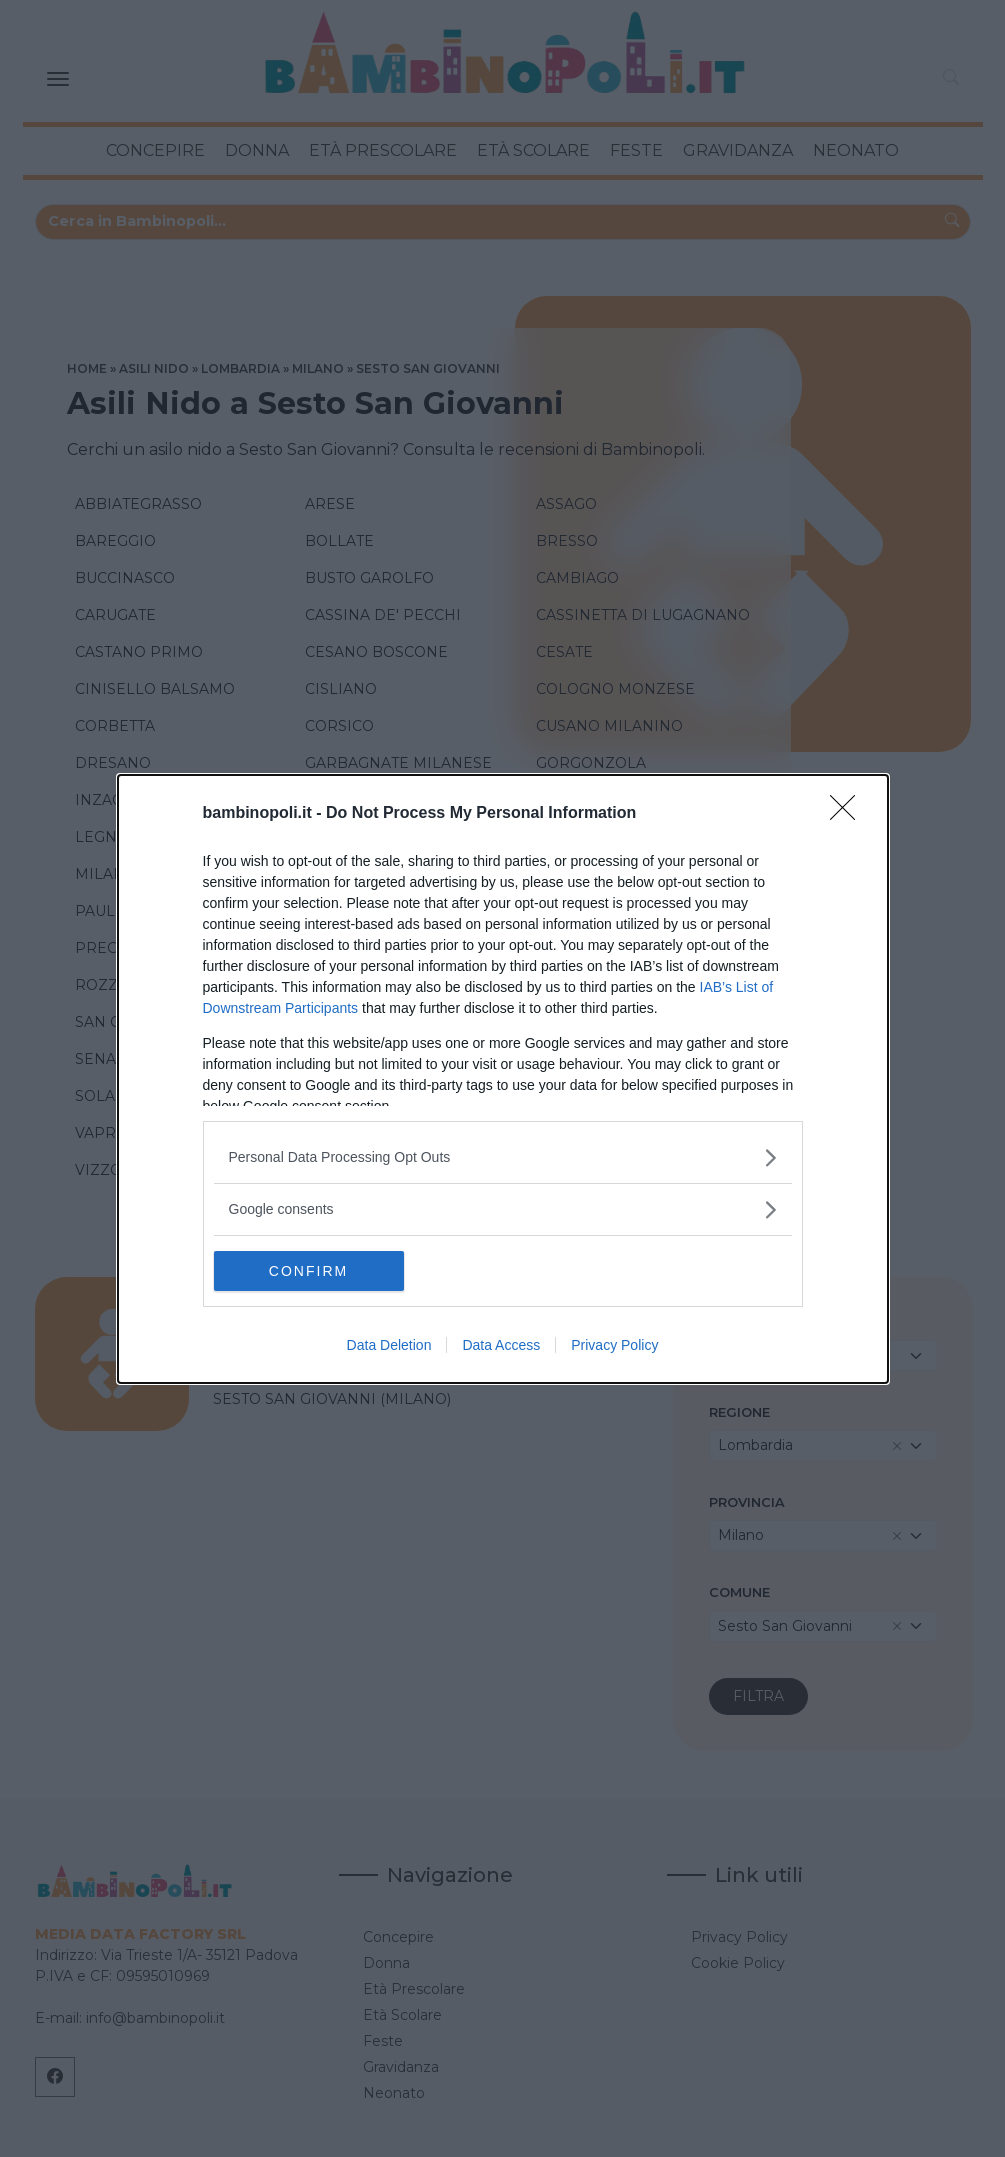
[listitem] (503, 1157)
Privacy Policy (614, 1345)
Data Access (501, 1345)
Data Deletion (389, 1345)
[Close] (849, 814)
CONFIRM (308, 1271)
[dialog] (503, 1079)
